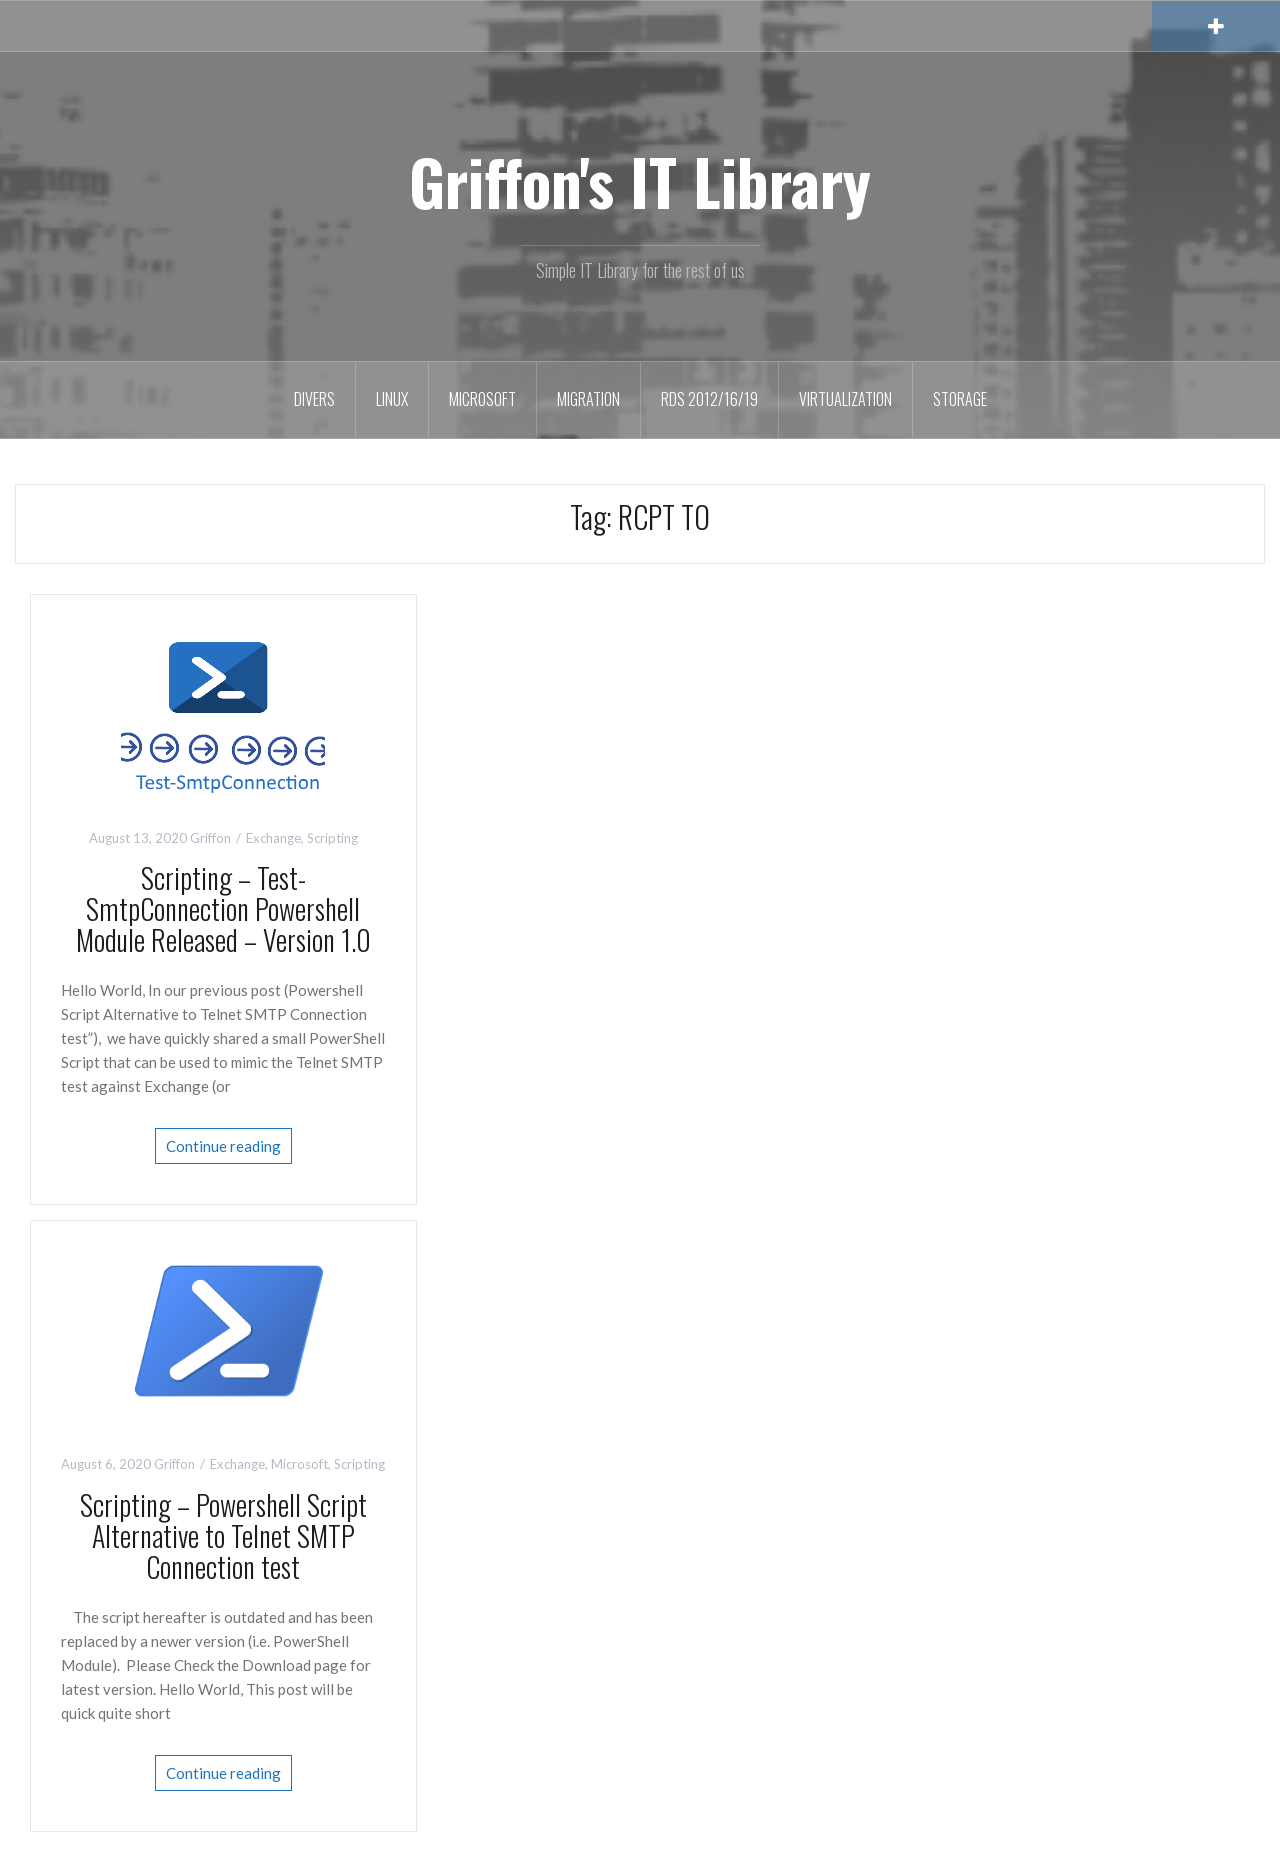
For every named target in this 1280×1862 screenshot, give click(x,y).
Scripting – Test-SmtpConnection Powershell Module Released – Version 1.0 (223, 908)
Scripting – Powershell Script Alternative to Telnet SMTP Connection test (223, 1535)
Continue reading (223, 1146)
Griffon (210, 838)
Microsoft (482, 399)
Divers (314, 399)
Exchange (273, 838)
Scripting (332, 838)
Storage (960, 399)
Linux (392, 399)
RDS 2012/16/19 (709, 399)
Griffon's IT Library (640, 181)
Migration (588, 399)
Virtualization (845, 399)
